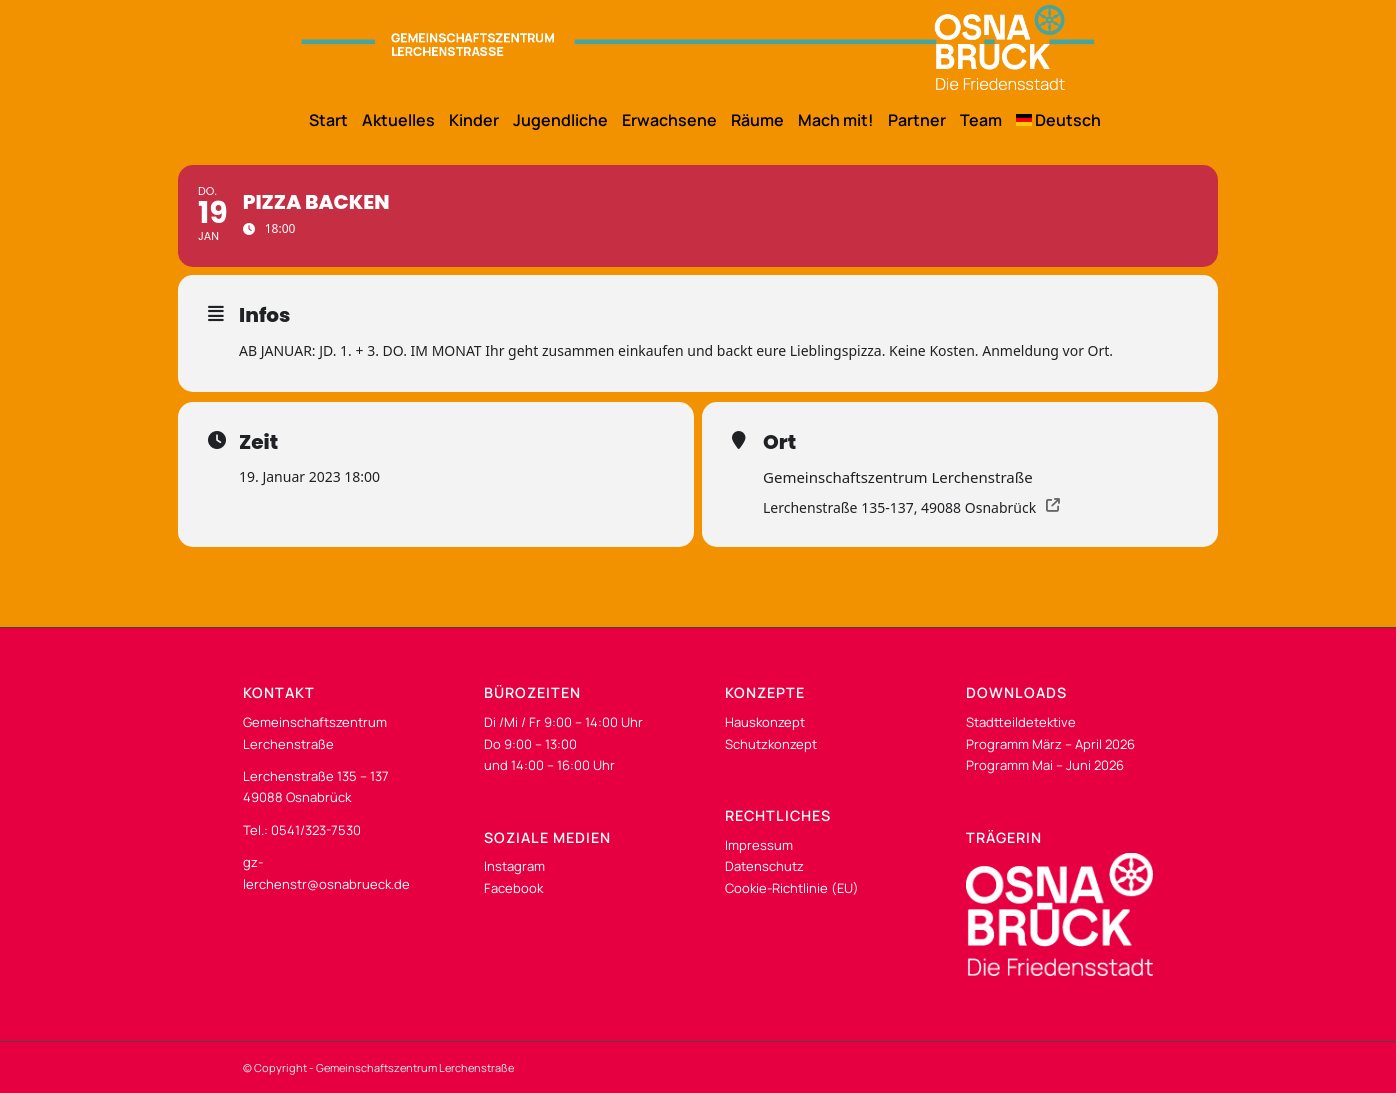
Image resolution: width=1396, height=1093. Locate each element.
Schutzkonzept (771, 744)
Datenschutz (764, 866)
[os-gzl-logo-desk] (697, 47)
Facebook (513, 888)
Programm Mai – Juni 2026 (1045, 765)
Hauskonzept (765, 722)
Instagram (514, 866)
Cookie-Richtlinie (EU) (792, 888)
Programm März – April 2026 (1050, 744)
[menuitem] (321, 120)
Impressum (759, 845)
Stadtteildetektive (1021, 722)
